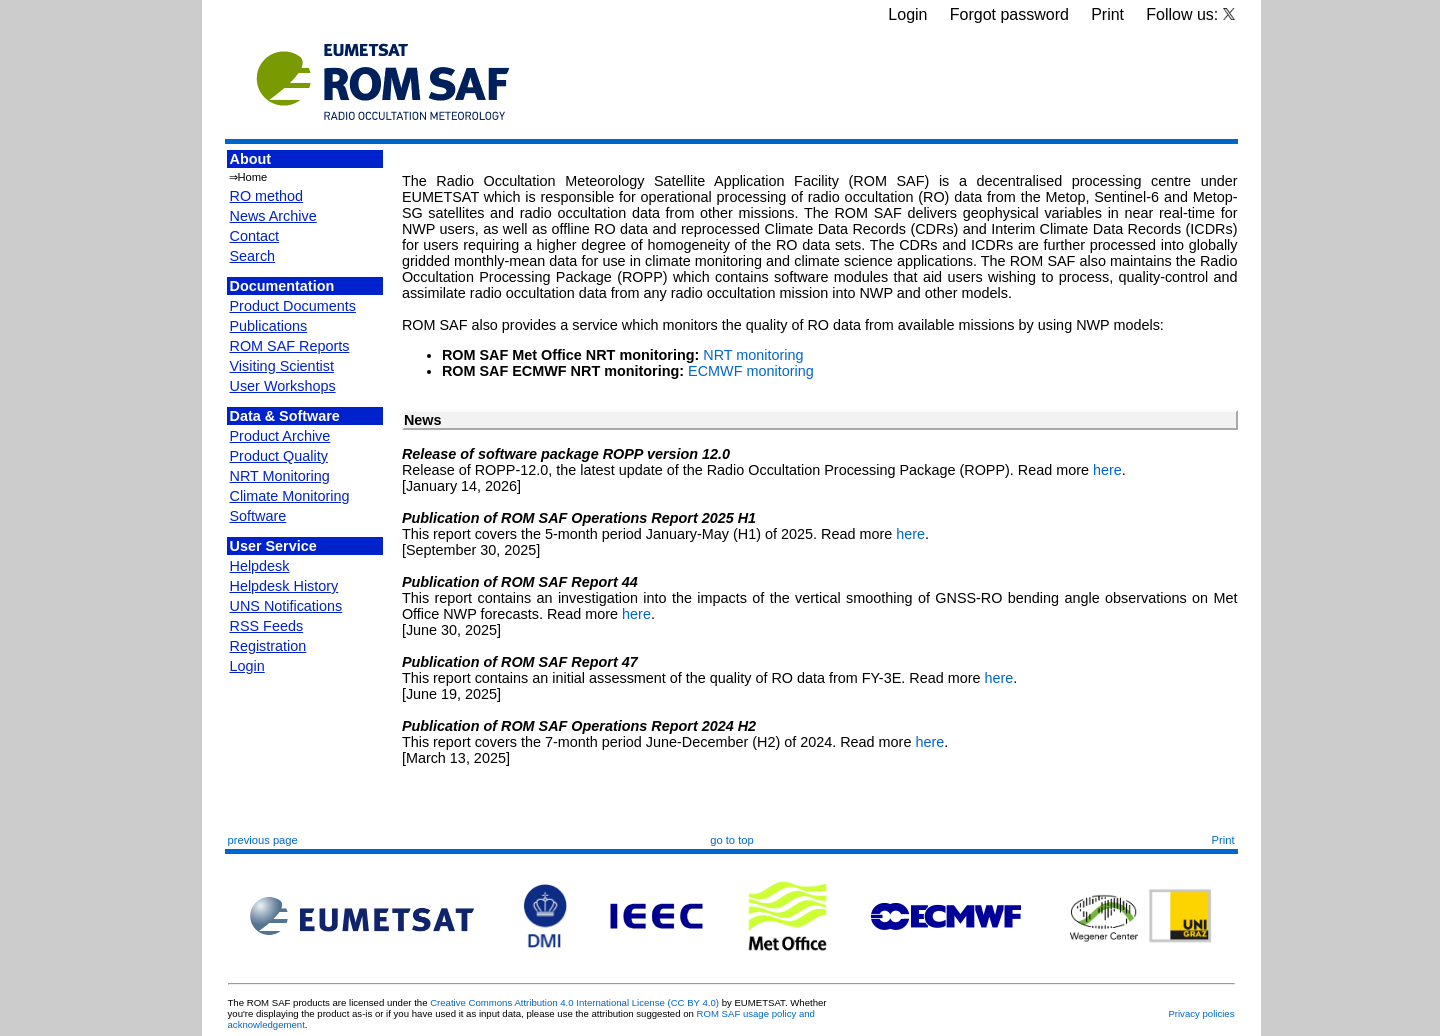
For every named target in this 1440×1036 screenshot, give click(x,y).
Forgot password (1009, 14)
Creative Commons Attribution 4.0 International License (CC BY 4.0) (574, 1002)
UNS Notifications (286, 606)
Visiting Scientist (282, 366)
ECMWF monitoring (751, 371)
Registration (268, 646)
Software (258, 516)
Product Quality (279, 456)
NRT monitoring (753, 355)
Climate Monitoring (290, 496)
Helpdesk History (284, 586)
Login (907, 14)
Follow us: (1190, 14)
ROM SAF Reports (290, 346)
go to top (732, 840)
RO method (267, 196)
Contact (255, 236)
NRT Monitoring (280, 476)
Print (1107, 14)
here (1107, 470)
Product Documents (293, 306)
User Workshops (283, 386)
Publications (269, 326)
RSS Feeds (267, 626)
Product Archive (280, 436)
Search (253, 256)
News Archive (273, 216)
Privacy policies (1201, 1013)
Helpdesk (260, 566)
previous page (263, 840)
